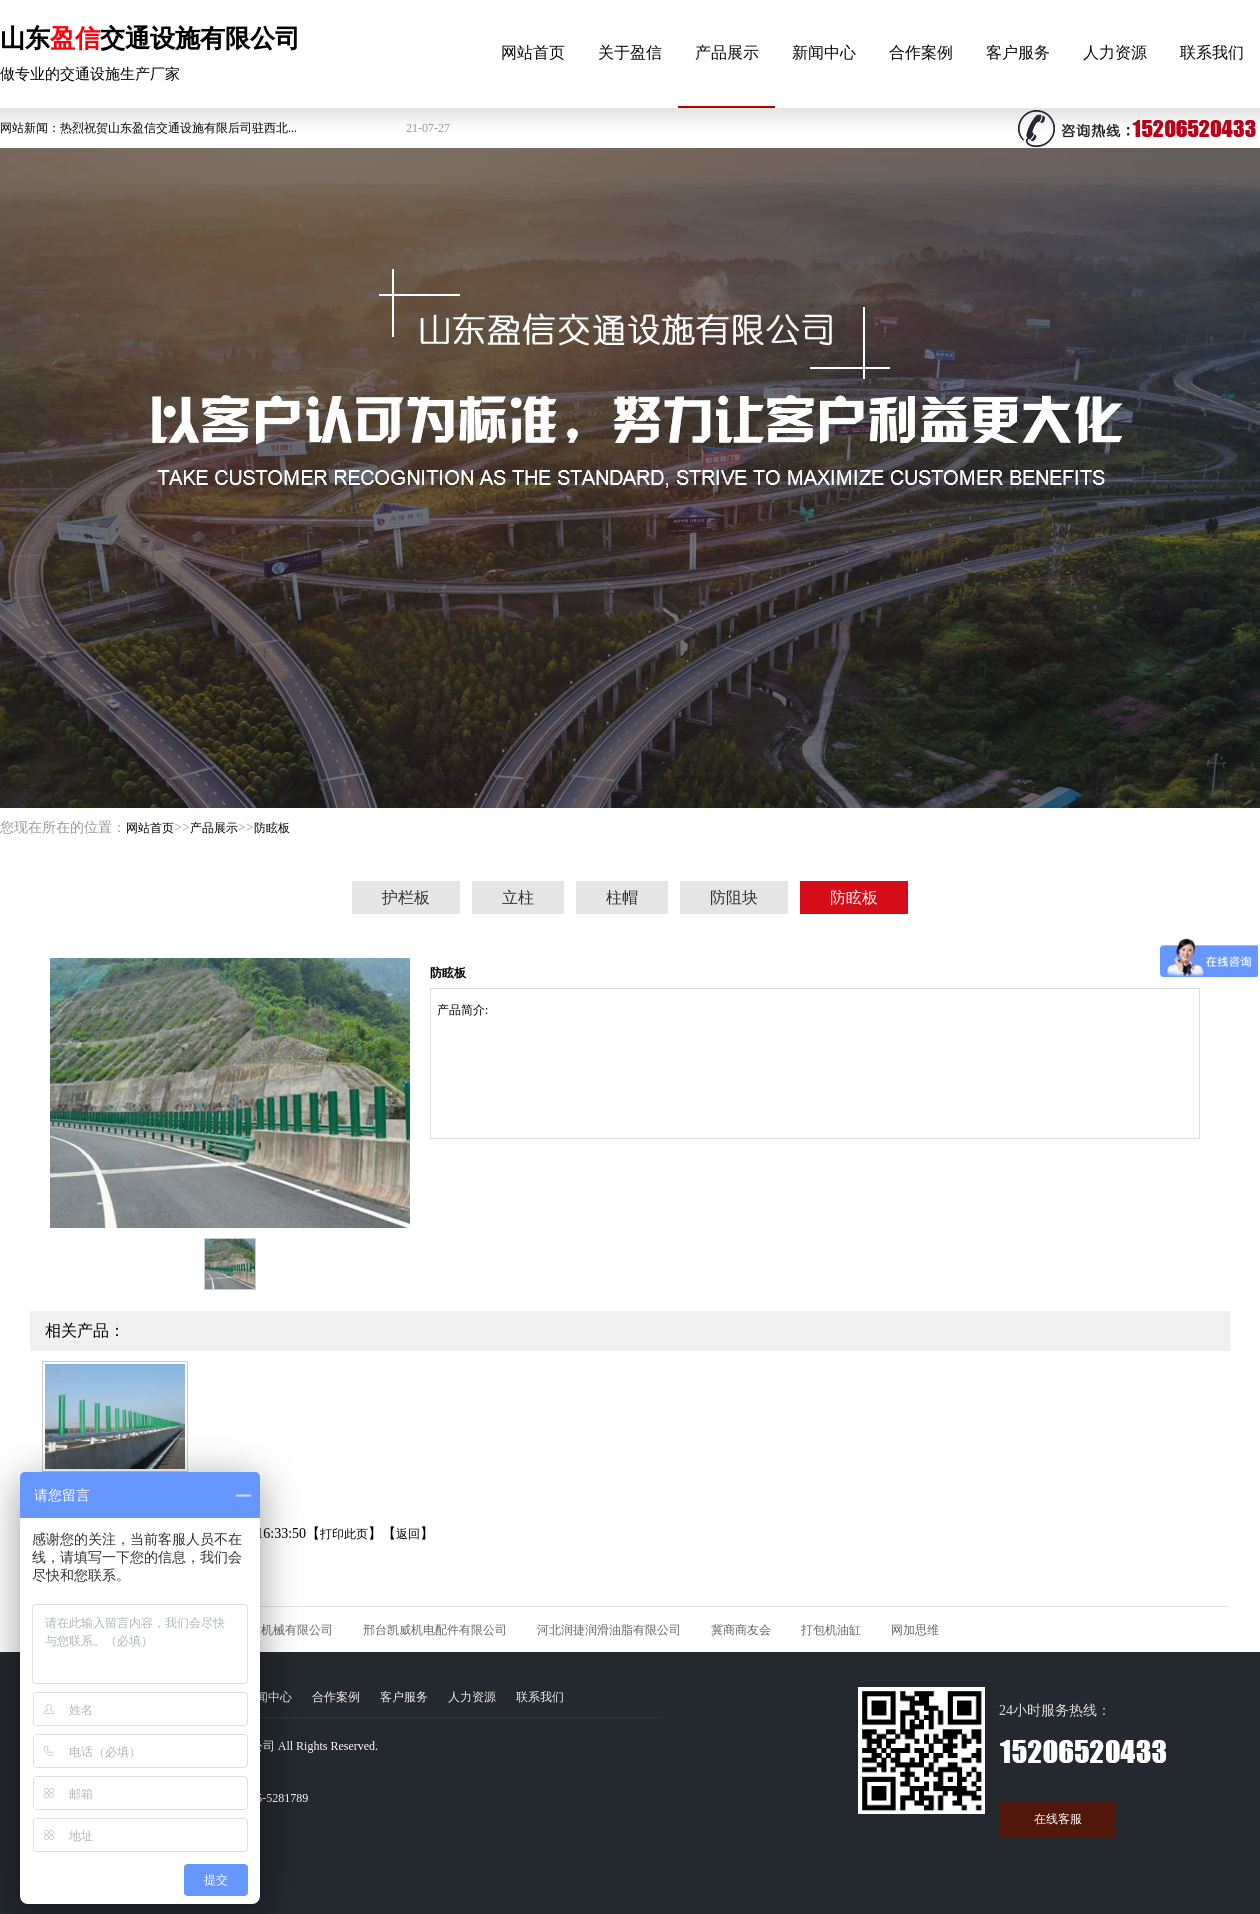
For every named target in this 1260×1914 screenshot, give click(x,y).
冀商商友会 (741, 1630)
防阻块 (734, 897)
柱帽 (622, 897)
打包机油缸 (831, 1630)
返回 (408, 1534)
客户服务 (1018, 52)
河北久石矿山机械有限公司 (261, 1630)
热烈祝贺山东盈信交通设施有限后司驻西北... (178, 128)
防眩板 (272, 828)
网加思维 (915, 1630)
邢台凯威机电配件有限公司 (435, 1630)
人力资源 (1115, 52)
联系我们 (1212, 52)
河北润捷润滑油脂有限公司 (609, 1630)
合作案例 (921, 52)
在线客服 (1058, 1819)
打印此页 (344, 1534)
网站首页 (533, 52)
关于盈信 (630, 52)
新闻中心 (824, 52)
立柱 (518, 897)
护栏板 (406, 897)
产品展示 (727, 52)
